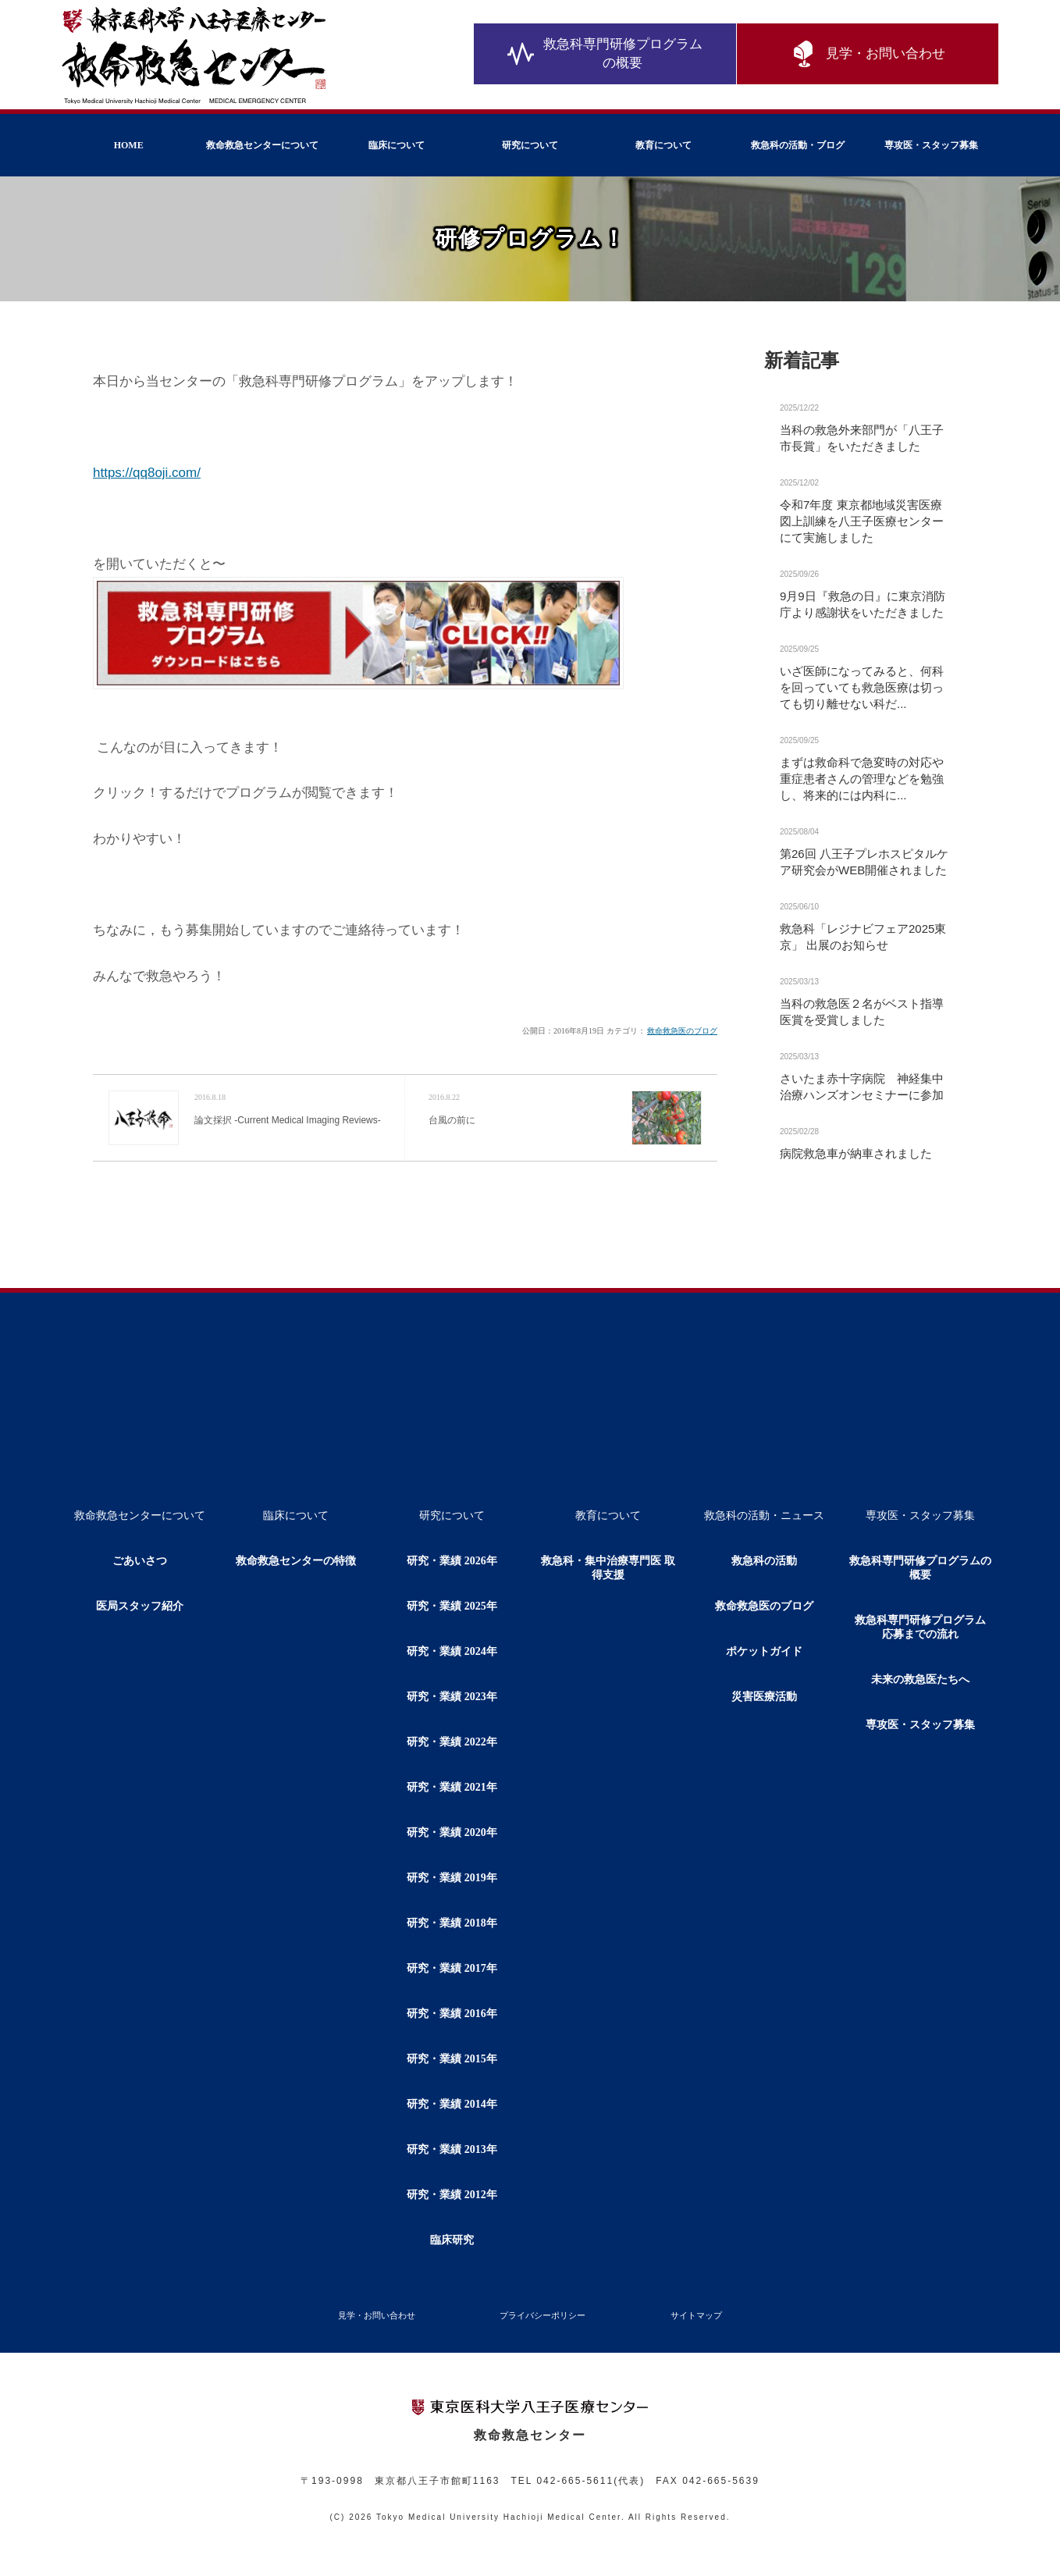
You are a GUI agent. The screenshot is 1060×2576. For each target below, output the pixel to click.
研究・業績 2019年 (452, 1878)
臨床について (396, 145)
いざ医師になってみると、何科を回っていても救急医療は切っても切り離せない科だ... (862, 687)
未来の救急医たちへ (920, 1679)
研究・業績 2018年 (452, 1923)
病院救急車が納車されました (856, 1153)
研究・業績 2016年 (452, 2013)
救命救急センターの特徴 (296, 1561)
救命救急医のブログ (682, 1030)
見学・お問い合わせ (867, 54)
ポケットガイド (764, 1651)
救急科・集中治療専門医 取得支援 (608, 1568)
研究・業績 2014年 (452, 2104)
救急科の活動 (764, 1561)
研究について (530, 145)
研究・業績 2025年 (452, 1606)
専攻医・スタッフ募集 (931, 145)
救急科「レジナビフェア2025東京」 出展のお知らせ (863, 937)
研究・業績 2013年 (452, 2149)
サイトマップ (696, 2315)
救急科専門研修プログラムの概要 (605, 54)
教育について (663, 145)
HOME (129, 145)
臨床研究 (452, 2240)
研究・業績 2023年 (452, 1697)
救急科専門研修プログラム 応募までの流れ (926, 1627)
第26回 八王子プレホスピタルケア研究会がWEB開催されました (864, 862)
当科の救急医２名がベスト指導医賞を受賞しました (862, 1011)
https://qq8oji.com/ (147, 472)
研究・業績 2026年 (452, 1561)
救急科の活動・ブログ (798, 145)
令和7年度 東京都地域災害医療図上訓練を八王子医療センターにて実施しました (862, 521)
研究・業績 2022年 (452, 1742)
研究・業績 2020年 (452, 1832)
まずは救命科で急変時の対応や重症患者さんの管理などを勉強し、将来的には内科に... (862, 779)
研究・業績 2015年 (452, 2059)
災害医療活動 (764, 1697)
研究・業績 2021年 (452, 1787)
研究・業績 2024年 (452, 1651)
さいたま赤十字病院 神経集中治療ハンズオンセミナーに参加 (862, 1086)
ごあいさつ (139, 1561)
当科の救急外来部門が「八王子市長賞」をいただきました (862, 438)
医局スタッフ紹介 (139, 1606)
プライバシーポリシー (542, 2315)
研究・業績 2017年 (452, 1968)
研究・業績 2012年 (452, 2195)
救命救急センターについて (262, 145)
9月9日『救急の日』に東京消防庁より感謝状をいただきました (862, 604)
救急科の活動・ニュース (764, 1515)
